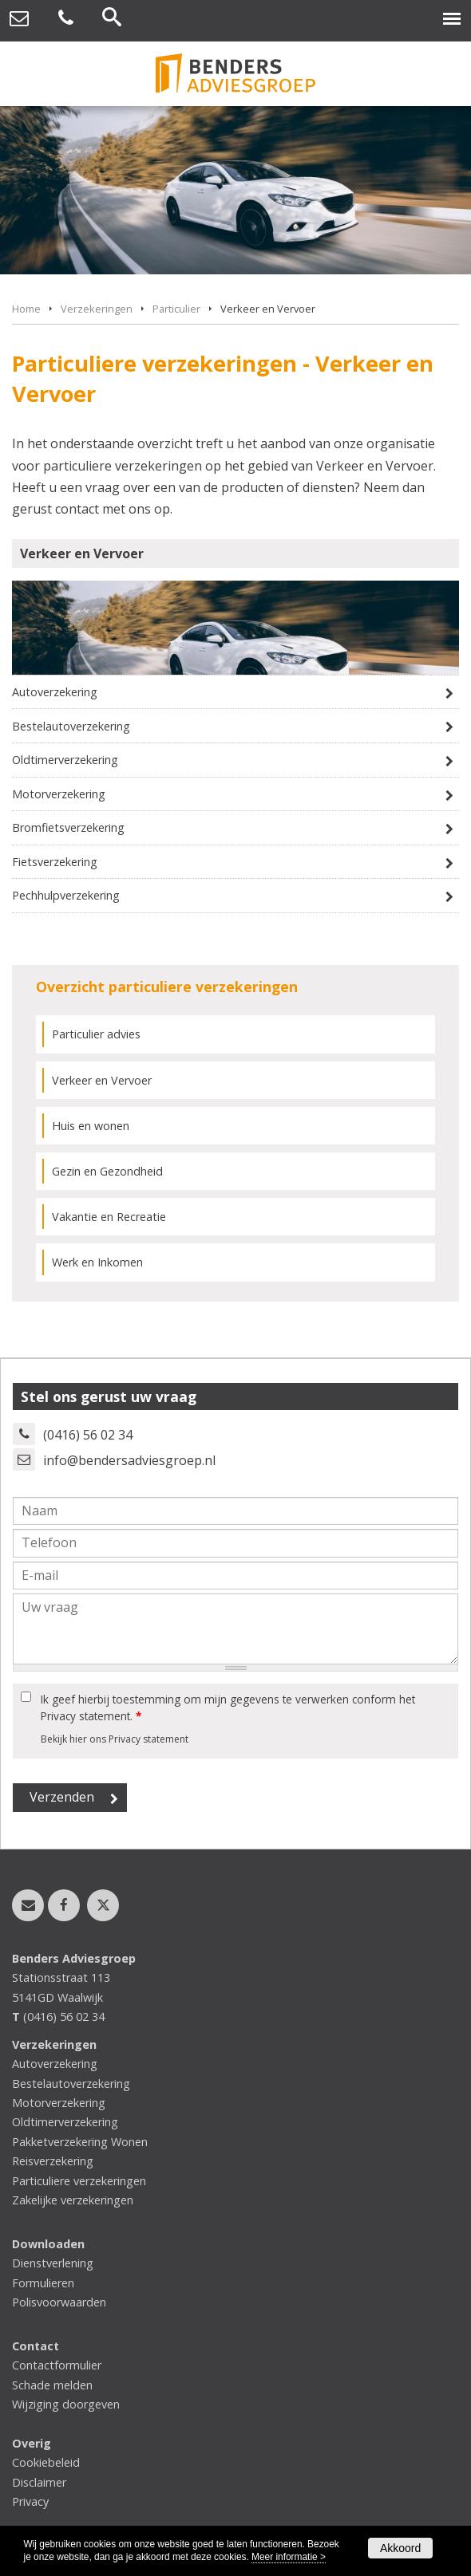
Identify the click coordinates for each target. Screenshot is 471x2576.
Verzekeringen (97, 308)
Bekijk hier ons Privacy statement (114, 1739)
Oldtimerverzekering (65, 759)
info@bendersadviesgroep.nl (129, 1460)
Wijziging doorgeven (66, 2404)
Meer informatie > (288, 2556)
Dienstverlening (52, 2263)
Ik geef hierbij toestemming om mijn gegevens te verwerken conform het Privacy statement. (228, 1707)
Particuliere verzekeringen (79, 2180)
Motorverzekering (58, 794)
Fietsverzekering (54, 861)
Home (26, 308)
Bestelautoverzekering (71, 726)
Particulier (176, 308)
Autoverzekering (54, 691)
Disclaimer (39, 2482)
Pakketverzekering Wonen (80, 2141)
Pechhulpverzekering (66, 895)
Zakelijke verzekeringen (72, 2200)
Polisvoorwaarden (59, 2302)
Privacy (30, 2501)
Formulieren (43, 2282)
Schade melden (52, 2385)
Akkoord (400, 2548)
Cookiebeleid (46, 2462)
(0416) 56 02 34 (88, 1435)
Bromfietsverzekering (68, 827)
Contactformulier (56, 2365)
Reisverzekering (52, 2160)
